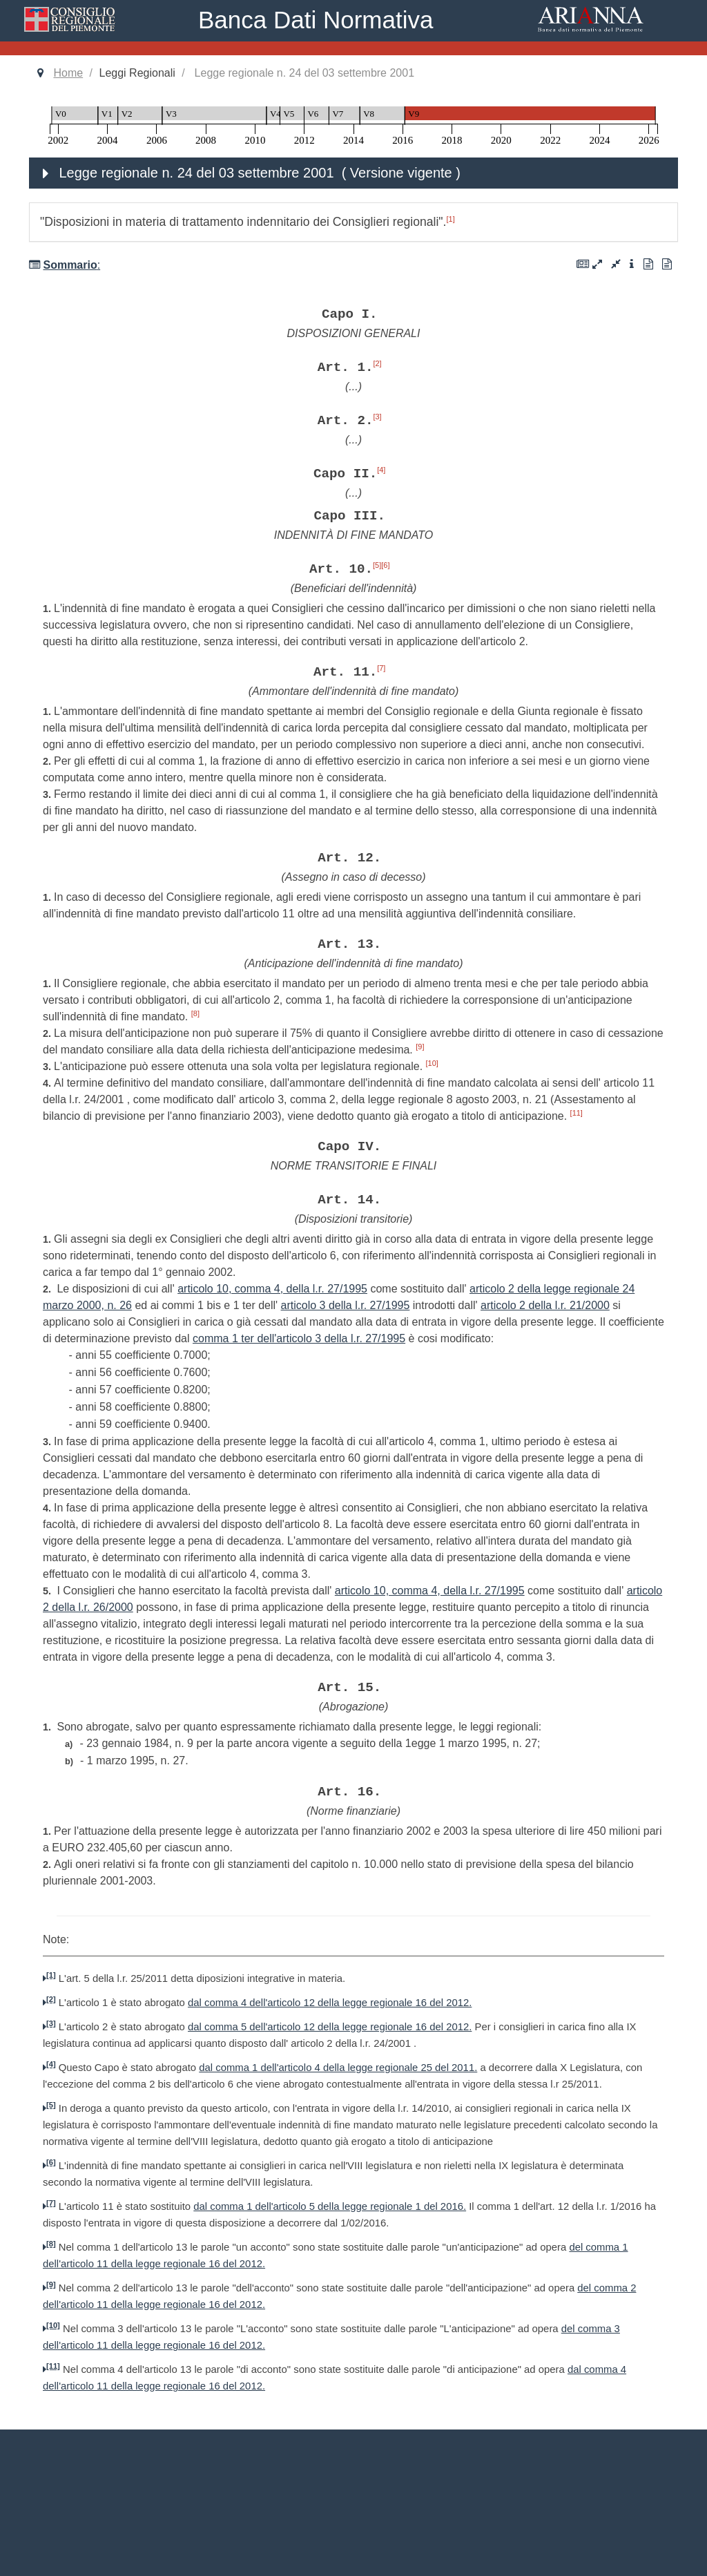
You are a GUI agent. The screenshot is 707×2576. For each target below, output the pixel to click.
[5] (377, 565)
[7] (381, 668)
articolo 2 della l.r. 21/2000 (545, 1305)
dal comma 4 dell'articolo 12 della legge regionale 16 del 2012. (330, 2002)
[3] (377, 416)
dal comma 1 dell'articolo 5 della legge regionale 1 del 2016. (329, 2206)
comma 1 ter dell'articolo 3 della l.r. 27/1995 (299, 1338)
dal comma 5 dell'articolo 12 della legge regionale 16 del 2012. (330, 2026)
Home (68, 73)
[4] (381, 470)
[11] (576, 1113)
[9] (420, 1046)
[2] (377, 363)
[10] (432, 1063)
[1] (451, 219)
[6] (385, 565)
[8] (195, 1013)
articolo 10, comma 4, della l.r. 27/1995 (272, 1289)
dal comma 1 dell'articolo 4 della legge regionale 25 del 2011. (338, 2067)
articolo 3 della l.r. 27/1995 (345, 1305)
